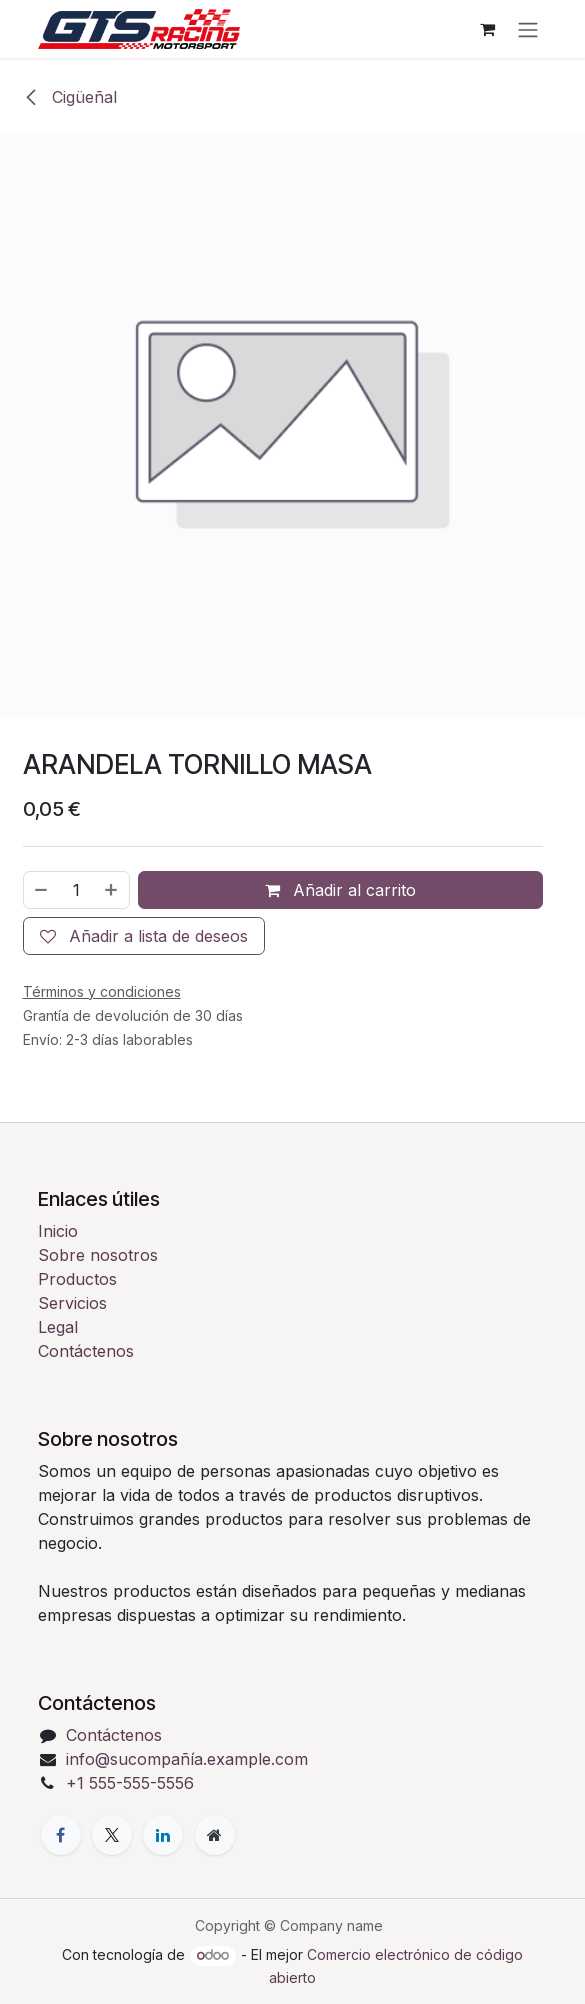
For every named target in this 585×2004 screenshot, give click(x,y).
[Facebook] (61, 1835)
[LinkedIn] (163, 1835)
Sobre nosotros (98, 1255)
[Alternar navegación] (528, 29)
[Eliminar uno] (41, 889)
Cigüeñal (70, 97)
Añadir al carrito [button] (340, 889)
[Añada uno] (112, 889)
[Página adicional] (215, 1835)
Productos (77, 1279)
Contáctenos (86, 1351)
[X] (112, 1835)
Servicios (72, 1303)
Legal (58, 1327)
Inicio (58, 1231)
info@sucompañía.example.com (187, 1759)
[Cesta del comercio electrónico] (488, 29)
